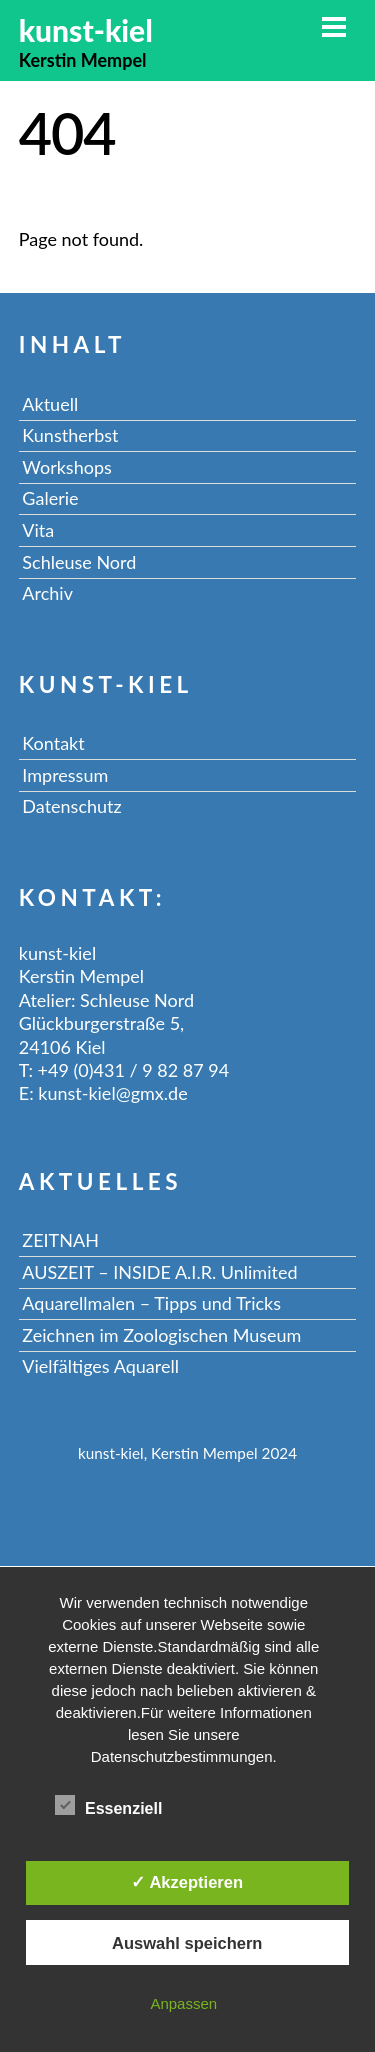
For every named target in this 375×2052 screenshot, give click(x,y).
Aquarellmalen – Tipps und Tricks (151, 1303)
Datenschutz (71, 806)
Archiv (47, 593)
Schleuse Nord (79, 562)
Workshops (66, 467)
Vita (38, 530)
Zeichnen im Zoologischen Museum (161, 1335)
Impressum (65, 775)
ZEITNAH (60, 1240)
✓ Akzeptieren (187, 1882)
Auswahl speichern (187, 1943)
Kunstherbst (70, 435)
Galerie (50, 498)
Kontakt (53, 743)
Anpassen (183, 2003)
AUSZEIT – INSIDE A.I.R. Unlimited (159, 1272)
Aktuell (50, 404)
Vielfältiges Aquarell (100, 1366)
